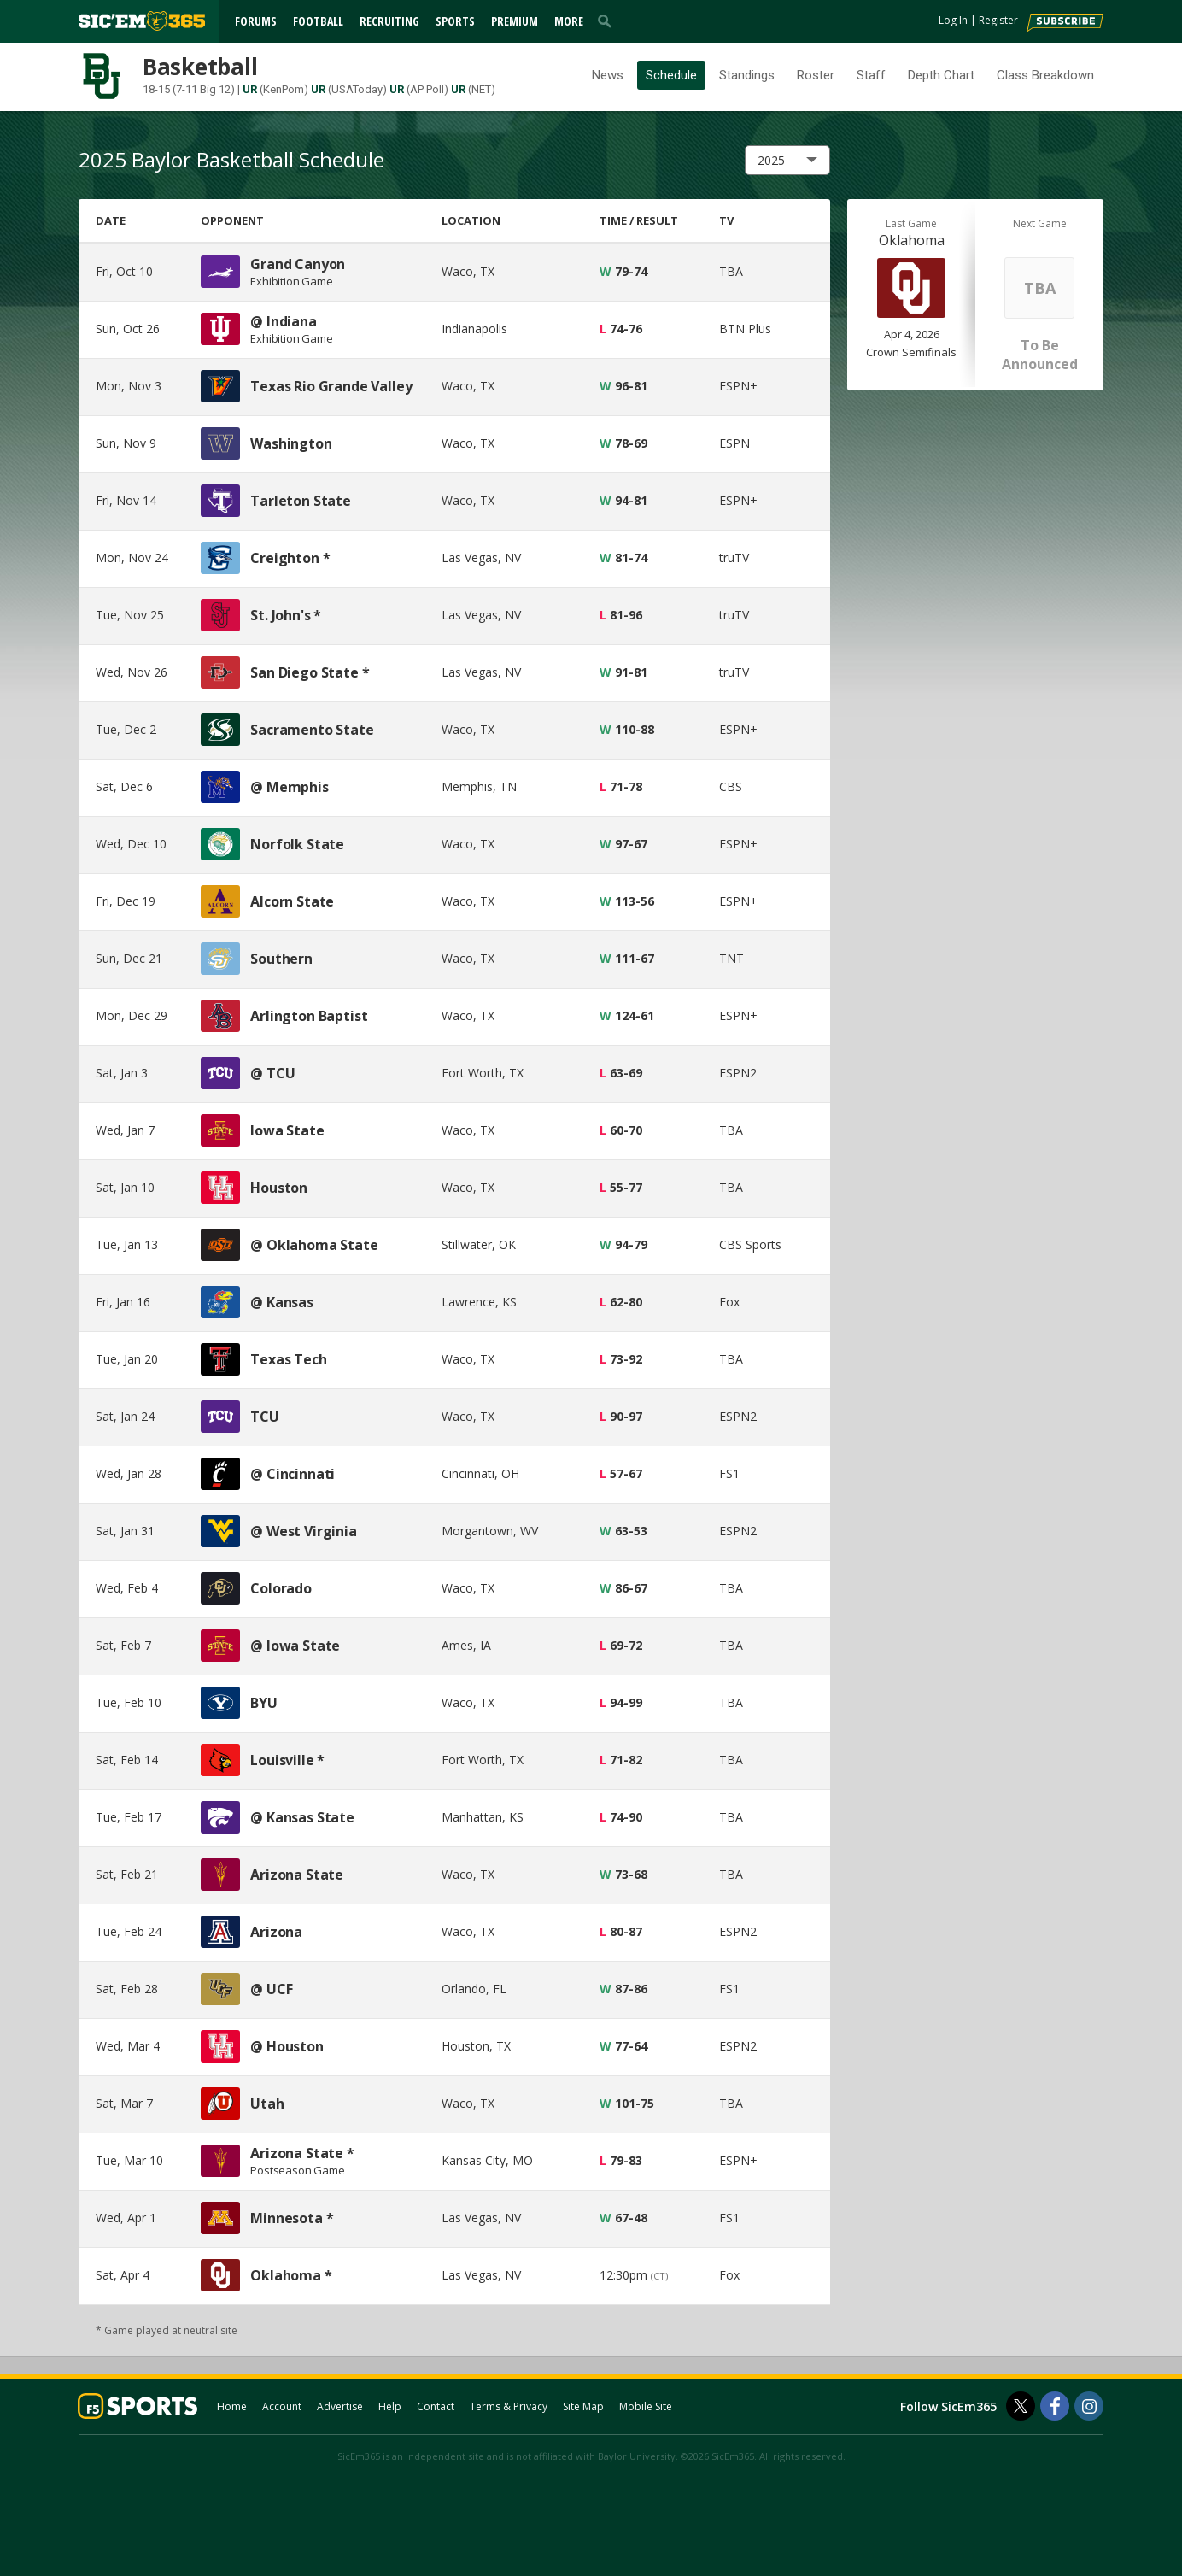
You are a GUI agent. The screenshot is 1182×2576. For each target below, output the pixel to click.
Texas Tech (288, 1359)
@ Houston (287, 2046)
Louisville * (287, 1760)
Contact (435, 2406)
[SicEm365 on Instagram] (1088, 2406)
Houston (278, 1187)
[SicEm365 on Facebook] (1054, 2406)
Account (281, 2406)
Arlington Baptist (308, 1015)
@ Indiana (283, 321)
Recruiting (389, 21)
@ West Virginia (303, 1531)
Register (998, 20)
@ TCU (272, 1073)
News (607, 75)
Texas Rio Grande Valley (331, 386)
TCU (264, 1416)
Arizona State (296, 1874)
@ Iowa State (295, 1645)
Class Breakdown (1045, 75)
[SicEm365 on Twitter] (1020, 2406)
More (568, 21)
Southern (281, 958)
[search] (608, 20)
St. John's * (285, 615)
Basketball (200, 66)
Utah (267, 2103)
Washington (290, 443)
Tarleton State (300, 500)
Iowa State (287, 1130)
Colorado (281, 1588)
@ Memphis (289, 786)
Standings (747, 75)
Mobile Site (645, 2406)
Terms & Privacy (508, 2406)
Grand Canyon (297, 264)
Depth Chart (941, 75)
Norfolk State (297, 844)
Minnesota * (291, 2218)
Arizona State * (302, 2153)
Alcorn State (292, 901)
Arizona (276, 1931)
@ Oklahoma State (313, 1244)
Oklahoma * (290, 2275)
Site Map (583, 2406)
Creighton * (290, 558)
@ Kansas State (302, 1817)
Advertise (340, 2406)
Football (318, 21)
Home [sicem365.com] (232, 2406)
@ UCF (271, 1989)
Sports (455, 21)
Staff (871, 75)
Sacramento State (311, 729)
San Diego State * (309, 672)
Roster (815, 75)
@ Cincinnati (292, 1473)
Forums (256, 21)
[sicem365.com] (142, 21)
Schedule (671, 75)
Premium (514, 21)
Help (389, 2406)
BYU (264, 1702)
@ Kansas (281, 1302)
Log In (953, 20)
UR (250, 89)
